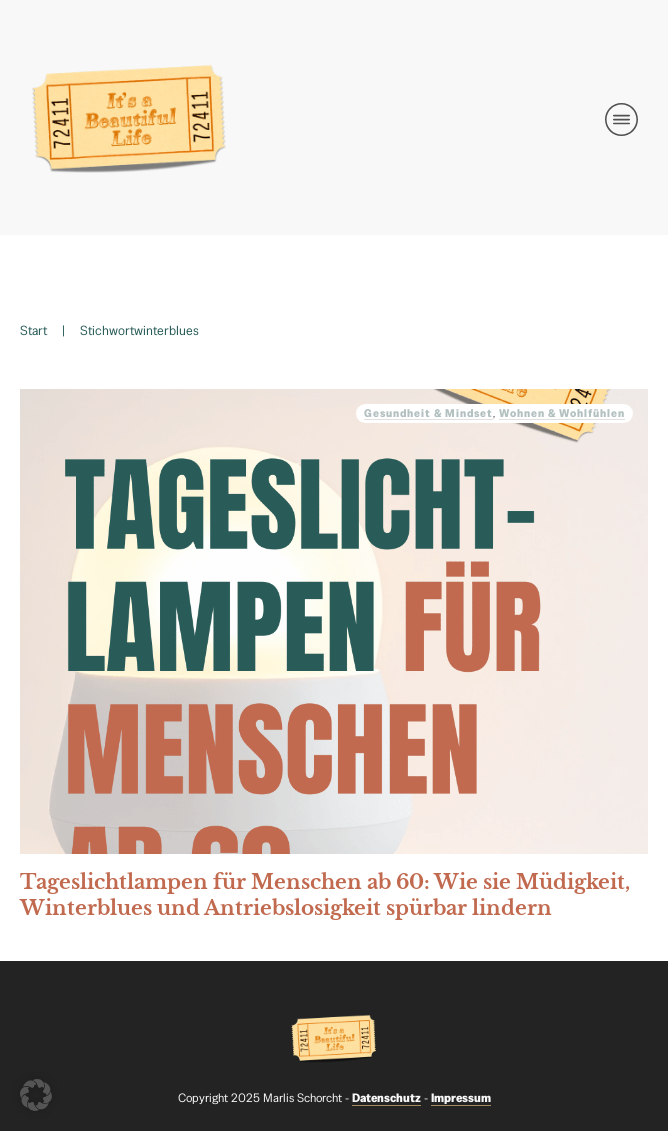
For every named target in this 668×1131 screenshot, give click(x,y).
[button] (36, 1095)
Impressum (461, 1098)
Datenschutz (386, 1098)
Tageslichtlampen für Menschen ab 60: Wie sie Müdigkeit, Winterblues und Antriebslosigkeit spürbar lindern (334, 660)
